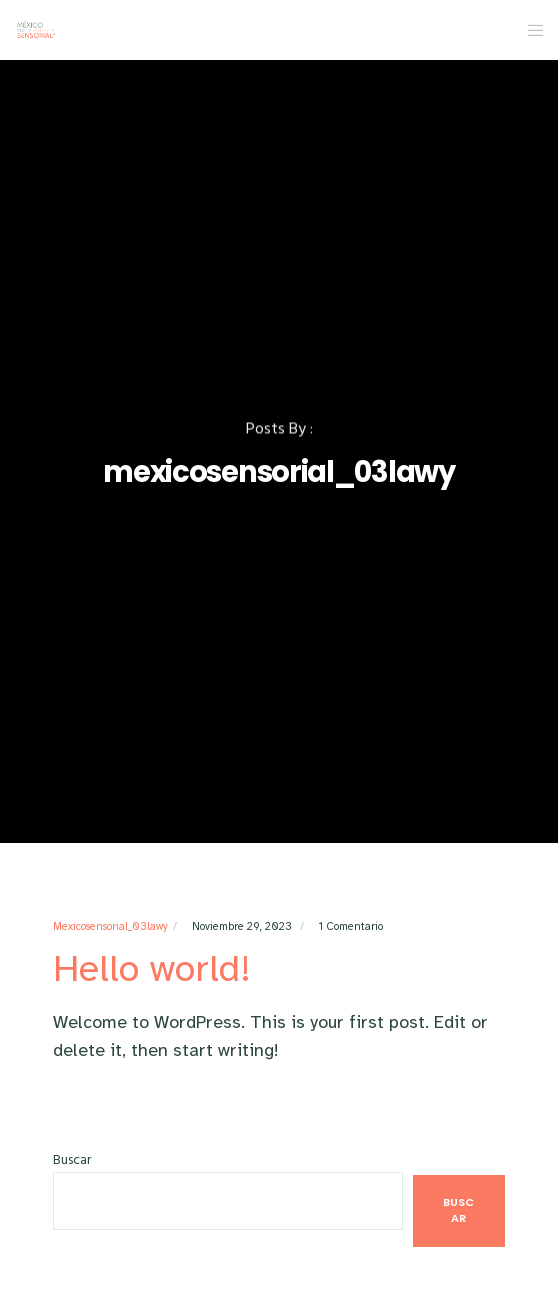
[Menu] (529, 30)
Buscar (72, 1159)
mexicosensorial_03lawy (110, 926)
